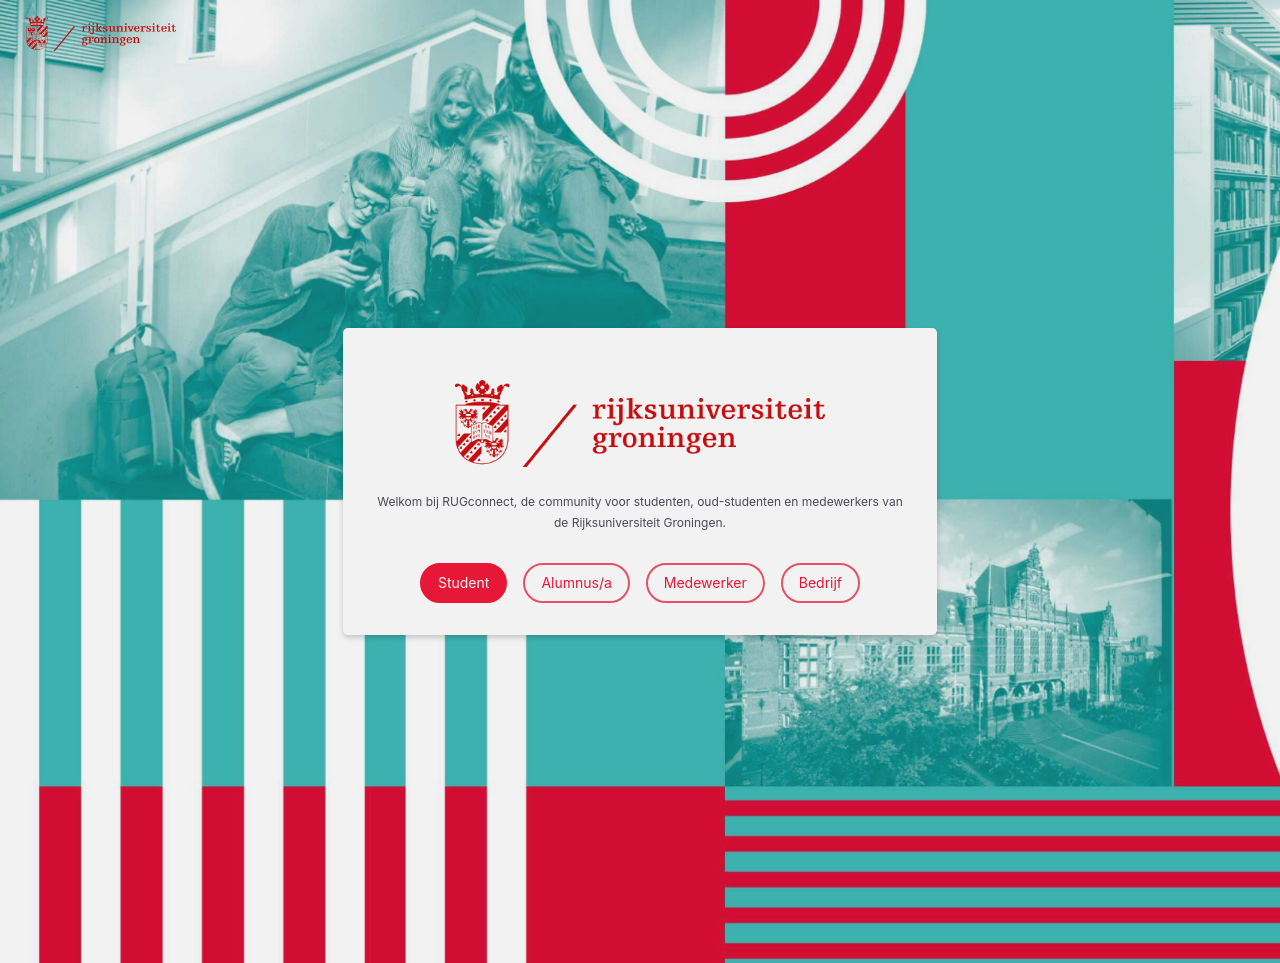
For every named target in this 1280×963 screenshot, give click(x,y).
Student (463, 582)
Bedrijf (820, 582)
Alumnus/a (576, 582)
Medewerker (705, 582)
